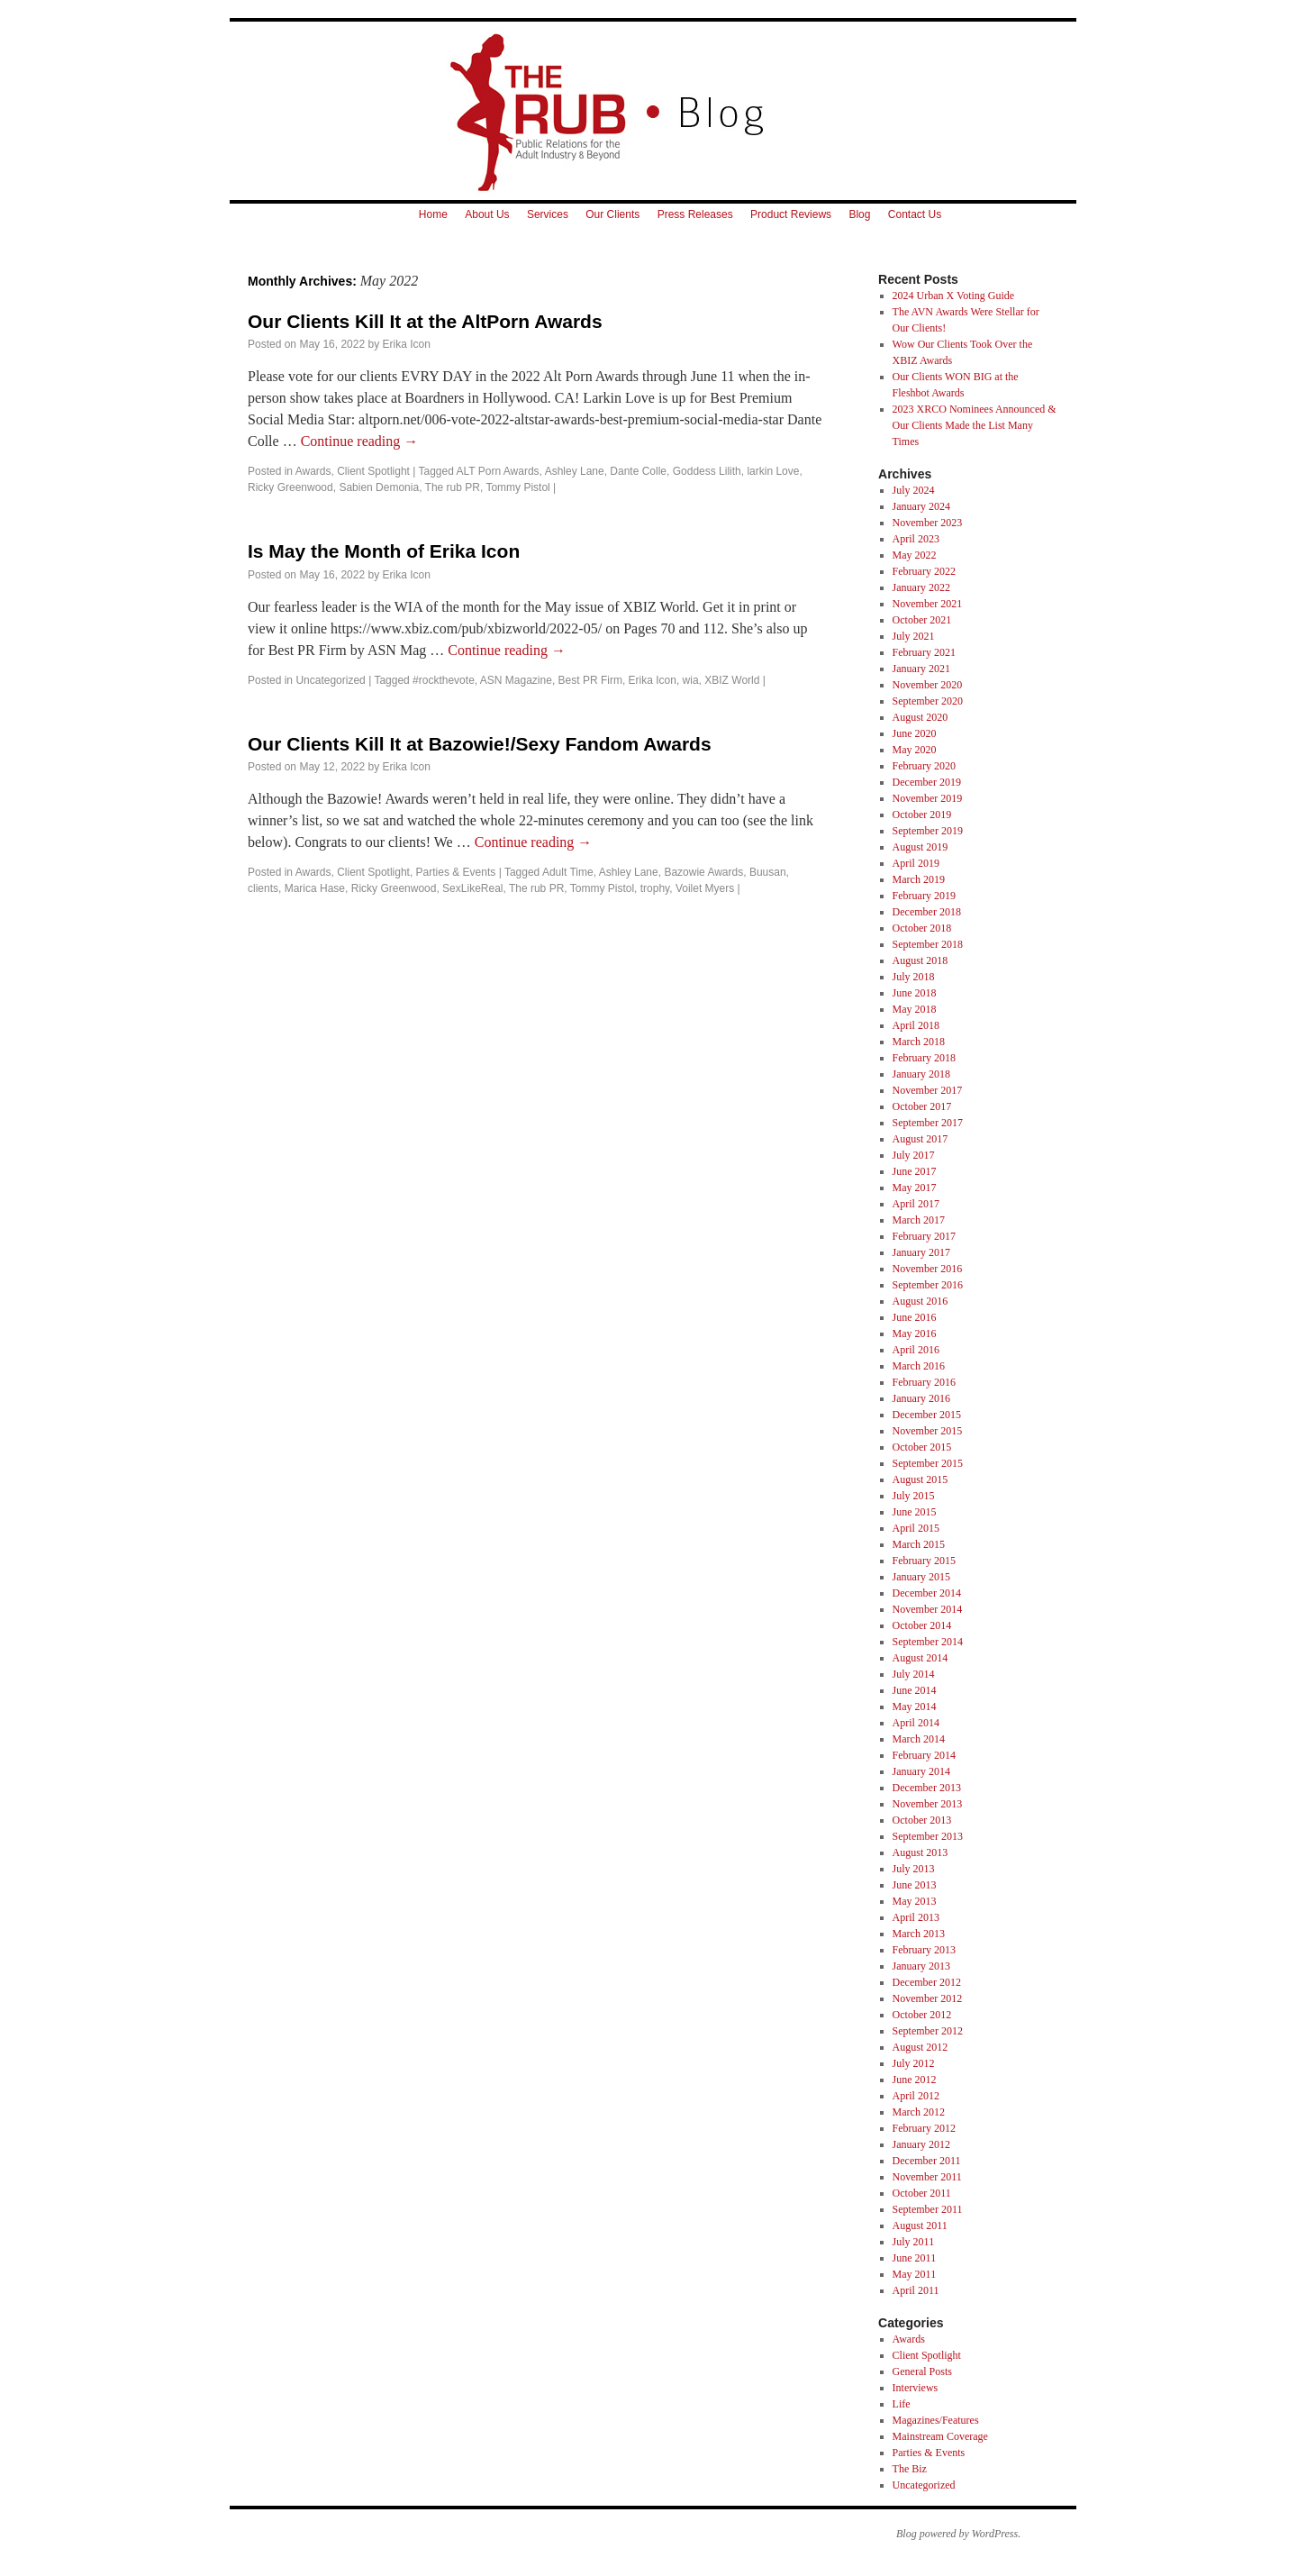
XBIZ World (731, 680)
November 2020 (928, 684)
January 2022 (921, 587)
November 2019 (928, 798)
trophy (654, 888)
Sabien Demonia (379, 487)
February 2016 (924, 1382)
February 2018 (924, 1057)
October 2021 (922, 620)
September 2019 (928, 830)
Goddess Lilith (707, 471)
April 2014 (916, 1722)
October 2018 (922, 928)
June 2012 (915, 2079)
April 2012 (916, 2095)
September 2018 (928, 944)
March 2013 (919, 1933)
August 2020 (920, 717)
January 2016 (921, 1398)
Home (433, 214)
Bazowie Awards (703, 872)
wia (691, 680)
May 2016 (915, 1333)
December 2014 (927, 1593)
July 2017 (914, 1155)
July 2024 (914, 490)
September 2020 (928, 701)
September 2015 (928, 1463)
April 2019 (916, 863)
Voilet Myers (705, 888)
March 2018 (919, 1041)
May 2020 (915, 749)
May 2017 (915, 1187)
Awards (313, 471)
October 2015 (922, 1447)
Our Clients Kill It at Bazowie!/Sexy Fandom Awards (480, 743)
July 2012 (914, 2063)
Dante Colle (638, 471)
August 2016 (920, 1301)
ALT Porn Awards (498, 471)
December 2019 (927, 782)
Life (902, 2404)
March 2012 (919, 2112)
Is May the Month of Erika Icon (384, 551)
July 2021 (914, 636)
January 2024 (921, 506)
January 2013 (921, 1966)
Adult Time (568, 872)
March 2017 (919, 1220)
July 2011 (914, 2241)
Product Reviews (790, 214)
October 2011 (922, 2193)
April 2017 (916, 1203)
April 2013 (916, 1917)
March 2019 (919, 879)
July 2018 (914, 976)
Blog (859, 214)
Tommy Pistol (517, 487)
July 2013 (914, 1868)
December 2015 (927, 1414)
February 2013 (924, 1949)
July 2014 (914, 1674)
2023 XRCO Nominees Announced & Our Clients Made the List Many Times (975, 425)
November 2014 (928, 1609)
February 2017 (924, 1236)
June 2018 (915, 993)
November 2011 (927, 2177)
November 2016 (928, 1268)
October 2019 (922, 814)
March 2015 (919, 1544)
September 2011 (928, 2209)
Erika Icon (406, 344)
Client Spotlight (373, 471)
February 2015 (924, 1560)
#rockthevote (444, 680)
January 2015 (921, 1576)
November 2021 (928, 603)
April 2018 (916, 1025)
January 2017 (921, 1252)
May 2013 (915, 1901)
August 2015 (920, 1479)
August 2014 (920, 1658)
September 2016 (928, 1285)
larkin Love (773, 471)
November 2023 (928, 522)
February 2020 (924, 766)
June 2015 (915, 1512)
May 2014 (915, 1706)
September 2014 (928, 1641)
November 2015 (928, 1431)
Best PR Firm (590, 680)
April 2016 (916, 1349)
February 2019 (924, 895)
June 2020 (915, 733)
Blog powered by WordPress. (958, 2533)
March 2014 (919, 1739)
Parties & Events (456, 872)
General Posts (922, 2371)
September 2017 (928, 1122)
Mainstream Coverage (940, 2436)
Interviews (916, 2387)
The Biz (910, 2468)
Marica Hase (315, 888)
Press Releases (695, 214)
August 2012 (920, 2047)
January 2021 (921, 668)
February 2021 (924, 652)
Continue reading (360, 441)
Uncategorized (330, 680)
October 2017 (922, 1106)
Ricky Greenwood (290, 487)
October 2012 (922, 2014)
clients (263, 888)
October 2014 (922, 1625)
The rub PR (452, 487)
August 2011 (920, 2225)
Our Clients (612, 214)
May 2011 (915, 2274)
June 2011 (915, 2258)
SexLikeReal (472, 888)
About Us (487, 214)
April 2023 (916, 538)
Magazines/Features (936, 2420)
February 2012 (924, 2128)
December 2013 (927, 1787)
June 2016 (915, 1317)
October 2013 (922, 1820)
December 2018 (927, 912)
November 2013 (928, 1804)
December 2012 (927, 1982)
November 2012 (928, 1998)
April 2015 (916, 1528)
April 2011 (916, 2290)
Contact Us (914, 214)
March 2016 (919, 1366)
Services (547, 214)
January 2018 (921, 1074)
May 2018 (915, 1009)
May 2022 (915, 555)
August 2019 (920, 847)
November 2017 (928, 1090)
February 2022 (924, 571)
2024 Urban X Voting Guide (954, 295)
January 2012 (921, 2144)
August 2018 (920, 960)
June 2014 (915, 1690)
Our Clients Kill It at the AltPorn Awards (425, 321)
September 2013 (928, 1836)
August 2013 (920, 1852)
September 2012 (928, 2031)
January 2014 (921, 1771)
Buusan (767, 872)
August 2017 (920, 1139)
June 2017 (915, 1171)
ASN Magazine (516, 680)
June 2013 (915, 1885)
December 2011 (927, 2160)
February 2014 (924, 1755)
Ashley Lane (574, 471)
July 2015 (914, 1495)
